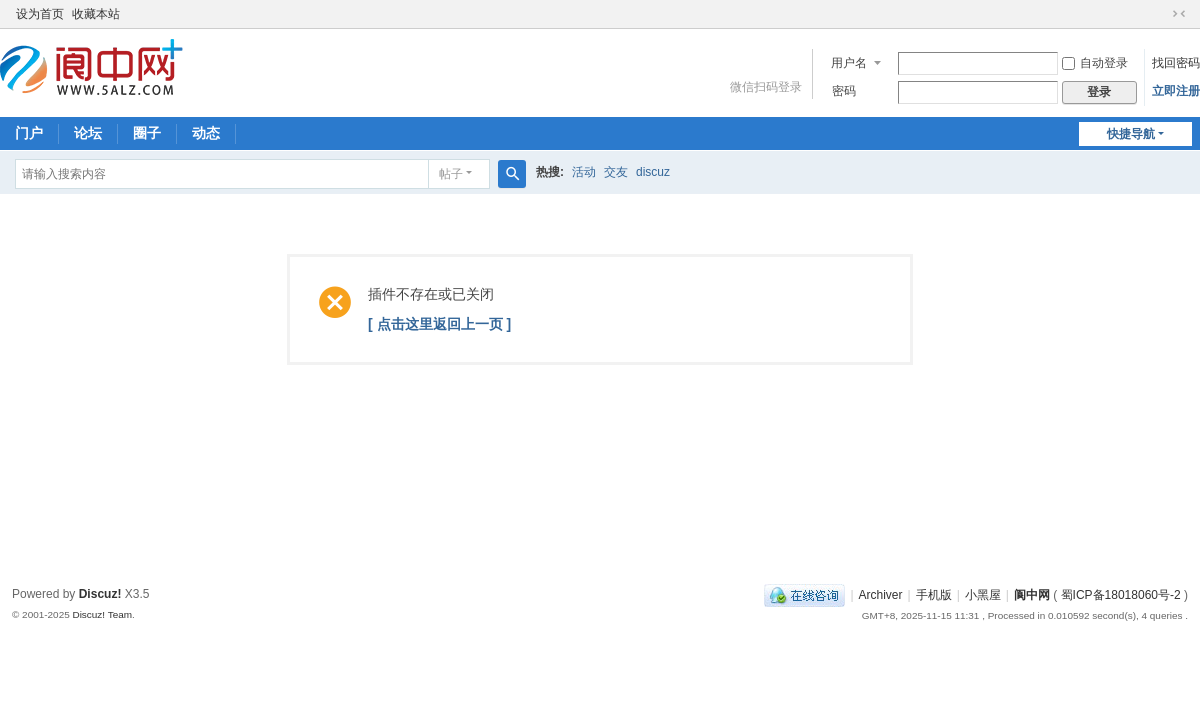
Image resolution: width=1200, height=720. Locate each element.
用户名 (849, 63)
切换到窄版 (1179, 14)
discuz (653, 172)
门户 (29, 133)
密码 (844, 91)
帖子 (451, 174)
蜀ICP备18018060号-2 (1121, 595)
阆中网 (1032, 595)
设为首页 (40, 14)
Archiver (881, 595)
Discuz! (100, 594)
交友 (616, 172)
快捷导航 (1131, 134)
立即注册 (1176, 91)
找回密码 (1176, 63)
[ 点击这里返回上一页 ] (439, 324)
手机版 (934, 595)
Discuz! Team (102, 614)
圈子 (147, 133)
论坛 (88, 133)
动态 (206, 133)
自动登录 (1095, 63)
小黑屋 (983, 595)
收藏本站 (96, 14)
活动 (584, 172)
